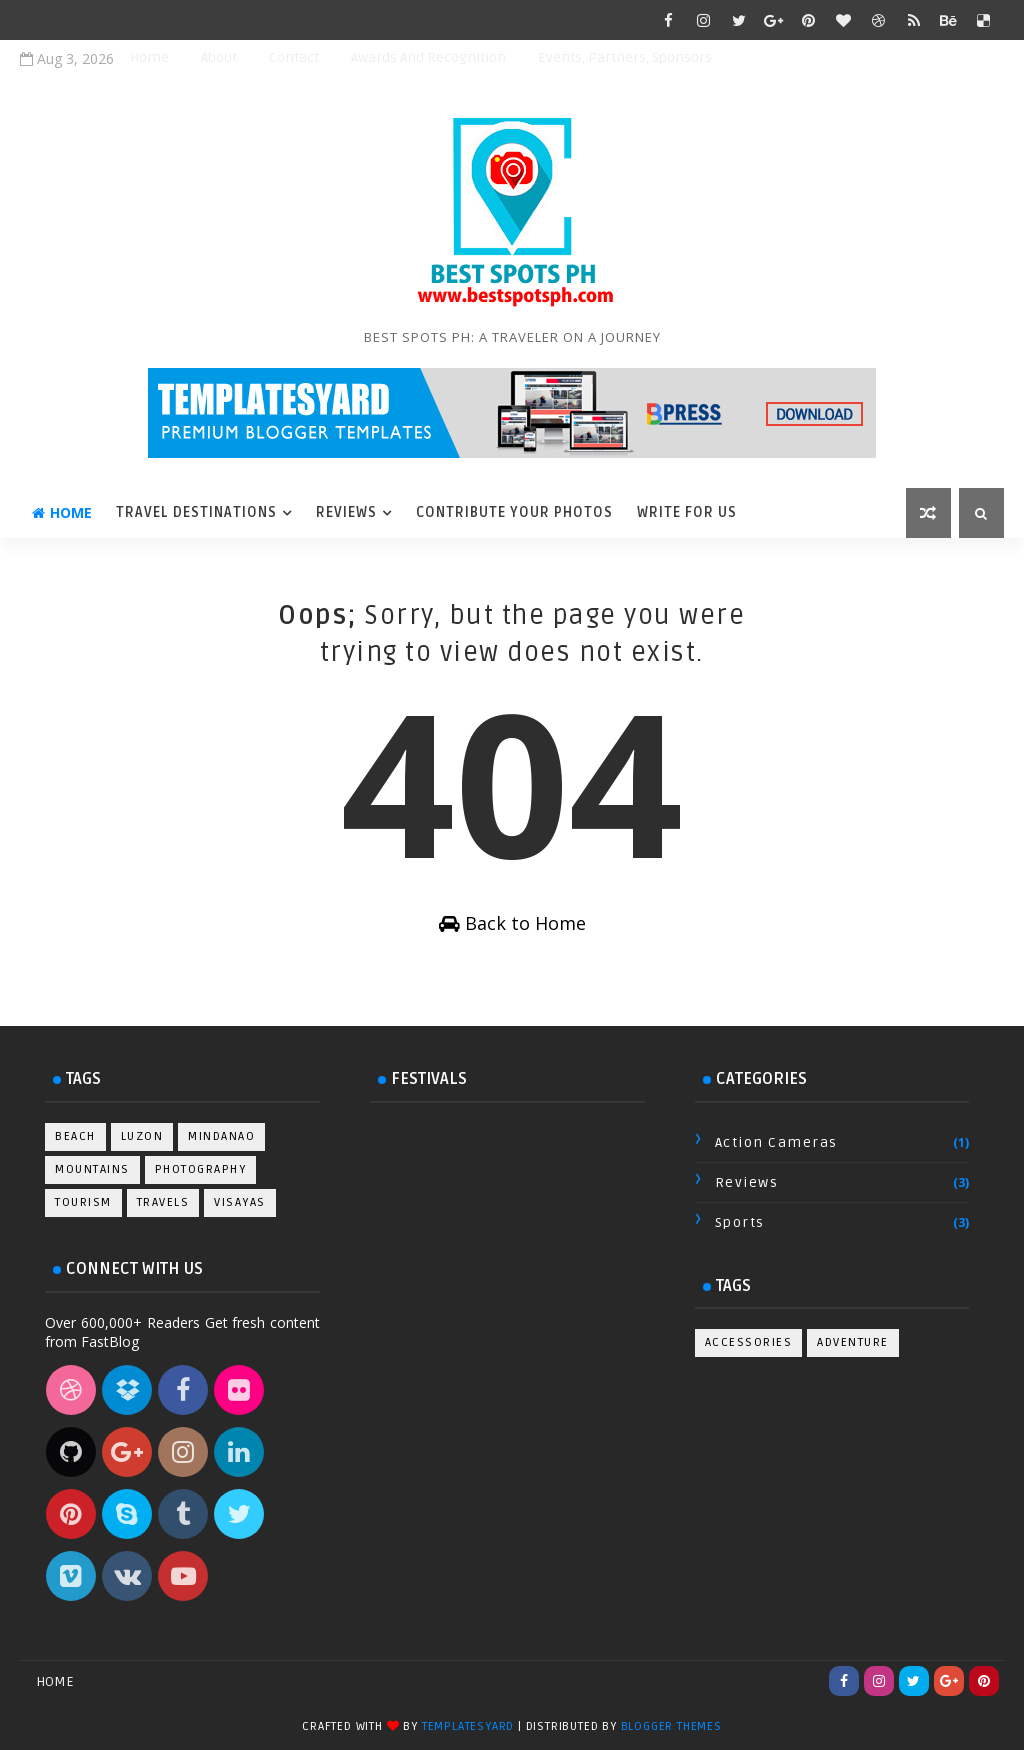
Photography (201, 1169)
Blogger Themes (671, 1726)
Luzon (142, 1136)
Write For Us (687, 512)
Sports (740, 1222)
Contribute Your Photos (514, 512)
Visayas (240, 1202)
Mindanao (221, 1136)
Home (149, 57)
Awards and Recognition (428, 57)
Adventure (853, 1342)
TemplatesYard (468, 1726)
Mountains (92, 1169)
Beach (75, 1136)
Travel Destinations (196, 512)
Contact (294, 57)
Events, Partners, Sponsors (625, 57)
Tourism (83, 1202)
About (219, 57)
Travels (163, 1202)
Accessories (749, 1342)
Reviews (346, 512)
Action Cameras (776, 1142)
